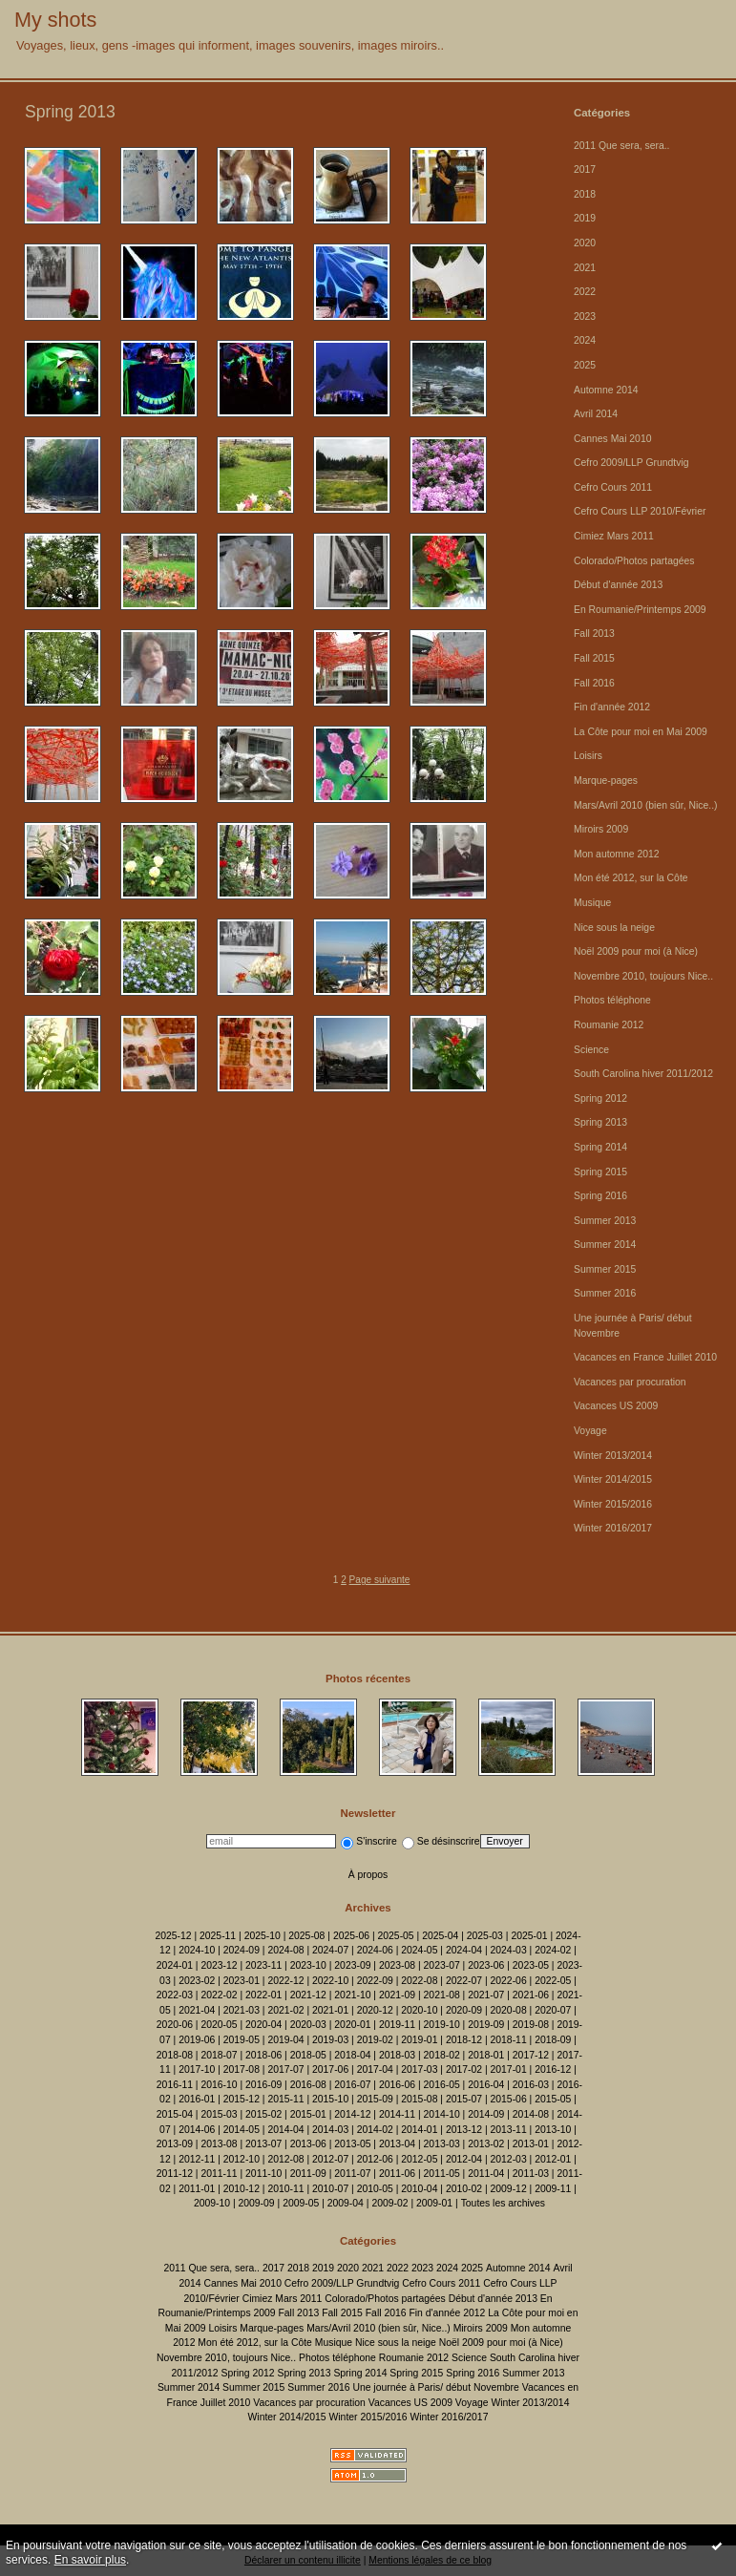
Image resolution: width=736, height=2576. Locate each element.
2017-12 (531, 2055)
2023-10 (308, 1965)
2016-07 (352, 2085)
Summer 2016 (605, 1293)
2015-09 (375, 2099)
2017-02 (464, 2069)
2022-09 (375, 1980)
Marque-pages (606, 780)
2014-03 (330, 2129)
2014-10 (442, 2114)
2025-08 (306, 1936)
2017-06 (330, 2069)
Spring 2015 (600, 1172)
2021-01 (330, 2010)
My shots (55, 20)
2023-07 (442, 1965)
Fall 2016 (594, 683)
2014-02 (375, 2129)
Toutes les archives (503, 2203)
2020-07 (553, 2010)
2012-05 (419, 2159)
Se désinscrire (441, 1841)
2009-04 (345, 2203)
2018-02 (442, 2055)
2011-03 (531, 2173)
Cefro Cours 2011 (613, 487)
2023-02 (197, 1980)
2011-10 (263, 2173)
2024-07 (330, 1950)
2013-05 (352, 2144)
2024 (585, 340)
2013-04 (397, 2144)
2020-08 (509, 2010)
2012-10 (241, 2159)
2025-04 (440, 1936)
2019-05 (241, 2040)
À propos (368, 1874)
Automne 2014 (606, 390)
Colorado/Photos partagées (634, 561)
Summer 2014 (605, 1244)
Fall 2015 (594, 658)
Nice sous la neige (614, 927)
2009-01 (434, 2203)
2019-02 (375, 2040)
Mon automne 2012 (617, 854)
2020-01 (352, 2024)
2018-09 (553, 2040)
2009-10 (212, 2203)
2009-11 (553, 2189)
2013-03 (442, 2144)
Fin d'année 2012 (612, 707)
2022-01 (263, 1995)
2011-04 (486, 2173)
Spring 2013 (600, 1122)
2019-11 (397, 2024)
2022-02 (218, 1995)
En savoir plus (90, 2559)
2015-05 (553, 2099)
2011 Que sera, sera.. (622, 145)
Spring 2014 (600, 1147)
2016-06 (397, 2085)
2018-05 (308, 2055)
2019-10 (442, 2024)
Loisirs (588, 755)
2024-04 (464, 1950)
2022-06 (509, 1980)
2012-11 (197, 2159)
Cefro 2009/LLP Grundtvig (631, 462)
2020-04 (263, 2024)
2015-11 (285, 2099)
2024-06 (375, 1950)
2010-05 (375, 2189)
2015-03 (218, 2114)
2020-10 (419, 2010)
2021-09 (397, 1995)
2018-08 (175, 2055)
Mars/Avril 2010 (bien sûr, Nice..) (646, 805)
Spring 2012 (600, 1098)
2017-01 (509, 2069)
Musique (592, 902)
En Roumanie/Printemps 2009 (640, 609)
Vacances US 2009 (616, 1406)
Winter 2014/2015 (613, 1479)
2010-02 (464, 2189)
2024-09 (241, 1950)
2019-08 (531, 2024)
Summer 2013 (605, 1220)
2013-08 (218, 2144)
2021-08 (442, 1995)
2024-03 (509, 1950)
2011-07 (352, 2173)
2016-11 (175, 2085)
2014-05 (241, 2129)
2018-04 (352, 2055)
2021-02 (285, 2010)
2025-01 (529, 1936)
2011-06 (397, 2173)
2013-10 (553, 2129)
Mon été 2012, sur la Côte (631, 878)
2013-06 (308, 2144)
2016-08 (308, 2085)
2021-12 (308, 1995)
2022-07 (464, 1980)
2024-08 (285, 1950)
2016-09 (263, 2085)
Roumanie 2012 (608, 1025)
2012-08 (285, 2159)
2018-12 (464, 2040)
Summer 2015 (605, 1269)
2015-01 (308, 2114)
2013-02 (486, 2144)
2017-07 (285, 2069)
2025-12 (173, 1936)
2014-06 (197, 2129)
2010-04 (419, 2189)
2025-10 (262, 1936)
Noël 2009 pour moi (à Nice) (636, 951)
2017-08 (241, 2069)
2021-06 (531, 1995)
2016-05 (442, 2085)
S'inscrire (368, 1841)
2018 (585, 194)
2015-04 (175, 2114)
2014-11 (397, 2114)
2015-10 (330, 2099)
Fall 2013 (594, 633)
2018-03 (397, 2055)
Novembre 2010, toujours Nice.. (643, 976)
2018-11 (509, 2040)
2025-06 (351, 1936)
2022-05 (553, 1980)
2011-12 (175, 2173)
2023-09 (352, 1965)
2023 (585, 316)
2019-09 (486, 2024)
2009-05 (301, 2203)
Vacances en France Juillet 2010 (645, 1357)
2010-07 (330, 2189)
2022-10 (330, 1980)
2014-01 (419, 2129)
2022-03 (175, 1995)
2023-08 (397, 1965)
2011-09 (308, 2173)
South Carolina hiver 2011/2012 (643, 1073)
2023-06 (486, 1965)
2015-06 (509, 2099)
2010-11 (285, 2189)
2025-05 (396, 1936)
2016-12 (553, 2069)
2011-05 (442, 2173)
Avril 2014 (596, 414)
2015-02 (263, 2114)
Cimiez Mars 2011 (614, 536)
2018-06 (263, 2055)
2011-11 (218, 2173)
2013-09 (175, 2144)
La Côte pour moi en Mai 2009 (640, 732)
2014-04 (285, 2129)
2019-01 (419, 2040)
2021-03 (241, 2010)
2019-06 (197, 2040)
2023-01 (241, 1980)
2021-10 (352, 1995)
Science (591, 1050)
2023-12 (218, 1965)
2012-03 (509, 2159)
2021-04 (197, 2010)
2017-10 (197, 2069)
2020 (585, 243)
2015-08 (419, 2099)
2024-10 (197, 1950)
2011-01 (197, 2189)
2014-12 (352, 2114)
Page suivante (379, 1579)
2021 (585, 268)
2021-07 (486, 1995)
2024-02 (553, 1950)
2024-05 (419, 1950)
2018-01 (486, 2055)
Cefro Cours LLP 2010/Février (639, 511)
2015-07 (464, 2099)
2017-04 (375, 2069)
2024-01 (175, 1965)
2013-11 (509, 2129)
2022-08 (419, 1980)
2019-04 (285, 2040)
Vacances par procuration (630, 1382)
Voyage (590, 1430)
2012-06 (375, 2159)
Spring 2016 (600, 1196)
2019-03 (330, 2040)
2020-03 (308, 2024)
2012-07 (330, 2159)
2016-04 (486, 2085)
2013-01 (531, 2144)
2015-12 (241, 2099)
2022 (585, 291)
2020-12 (375, 2010)
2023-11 (263, 1965)
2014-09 (486, 2114)
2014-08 (531, 2114)
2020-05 (218, 2024)
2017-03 (419, 2069)
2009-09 (257, 2203)
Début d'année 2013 (618, 585)
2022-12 (285, 1980)
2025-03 (485, 1936)
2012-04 (464, 2159)
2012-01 (553, 2159)
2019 (585, 218)
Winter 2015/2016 (613, 1504)
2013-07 (263, 2144)
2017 (585, 169)
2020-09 (464, 2010)
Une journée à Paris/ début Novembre (435, 2387)
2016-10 (218, 2085)
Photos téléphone (612, 1000)
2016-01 (197, 2099)
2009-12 (509, 2189)
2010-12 (241, 2189)
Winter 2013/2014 (613, 1455)
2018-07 (218, 2055)
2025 (585, 365)
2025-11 (218, 1936)
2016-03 (531, 2085)
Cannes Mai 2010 (612, 438)
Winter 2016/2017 (613, 1528)
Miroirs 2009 (601, 829)
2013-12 (464, 2129)
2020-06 (175, 2024)
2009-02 (389, 2203)
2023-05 (531, 1965)
